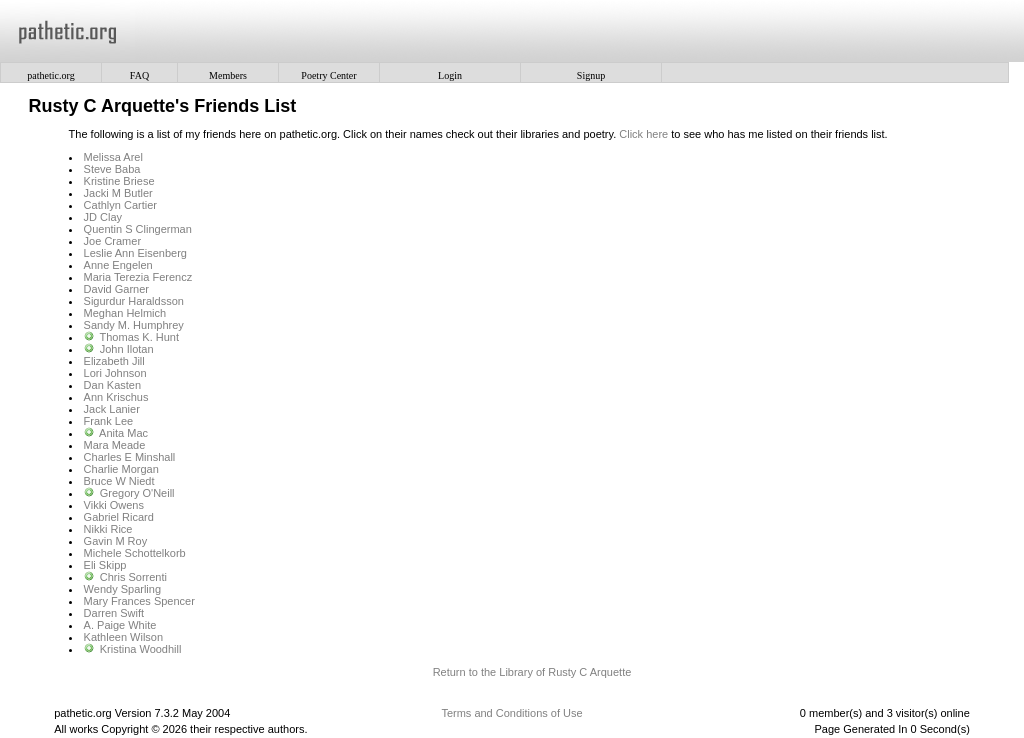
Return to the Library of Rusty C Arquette (532, 672)
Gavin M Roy (116, 541)
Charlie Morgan (121, 469)
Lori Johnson (115, 373)
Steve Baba (112, 169)
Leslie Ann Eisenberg (135, 253)
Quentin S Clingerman (138, 229)
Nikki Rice (108, 529)
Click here (643, 134)
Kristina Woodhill (141, 649)
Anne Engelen (118, 265)
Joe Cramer (112, 241)
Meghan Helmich (125, 313)
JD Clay (103, 217)
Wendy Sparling (122, 589)
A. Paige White (120, 625)
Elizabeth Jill (114, 361)
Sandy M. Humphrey (134, 325)
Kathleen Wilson (124, 637)
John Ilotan (127, 349)
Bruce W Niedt (119, 481)
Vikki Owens (114, 505)
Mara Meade (115, 445)
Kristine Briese (119, 181)
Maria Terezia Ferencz (138, 277)
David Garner (116, 289)
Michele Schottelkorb (135, 553)
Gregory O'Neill (137, 493)
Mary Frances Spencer (139, 601)
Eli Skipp (105, 565)
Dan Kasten (112, 385)
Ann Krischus (116, 397)
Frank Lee (109, 421)
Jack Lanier (112, 409)
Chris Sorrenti (133, 577)
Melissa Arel (113, 157)
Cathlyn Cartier (120, 205)
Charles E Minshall (130, 457)
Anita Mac (123, 433)
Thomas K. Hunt (139, 337)
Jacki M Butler (118, 193)
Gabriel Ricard (119, 517)
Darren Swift (114, 613)
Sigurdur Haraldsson (134, 301)
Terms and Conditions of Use (511, 713)
